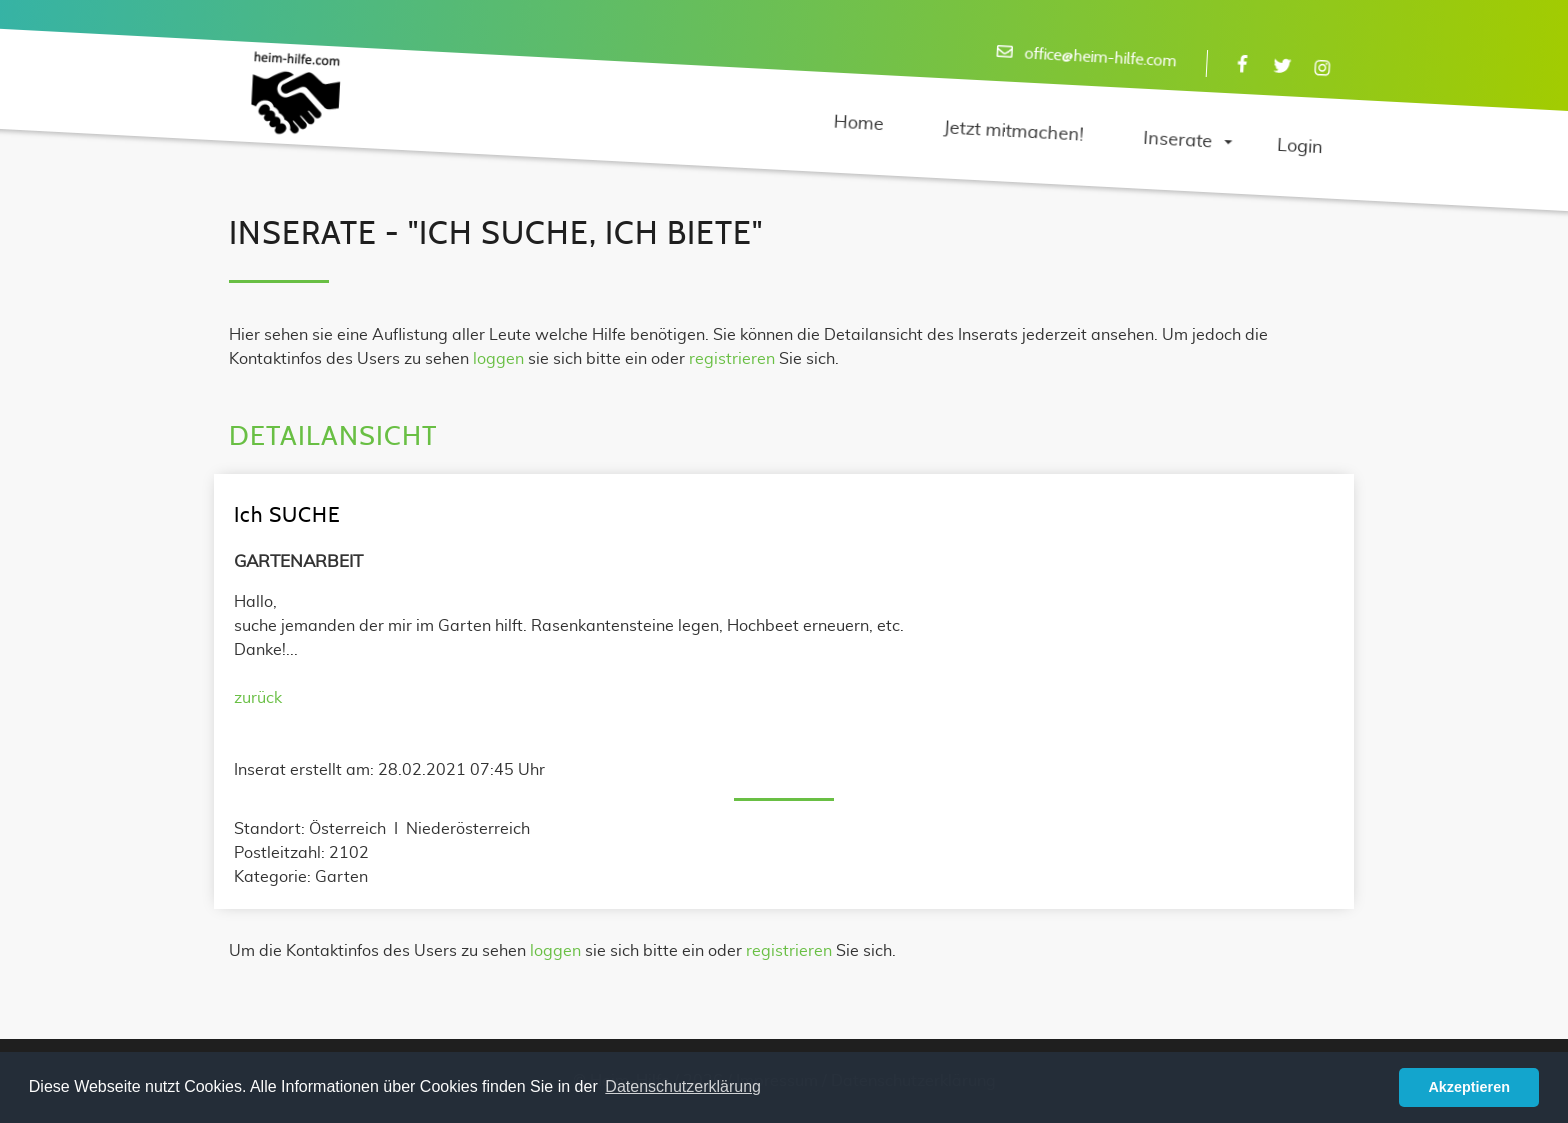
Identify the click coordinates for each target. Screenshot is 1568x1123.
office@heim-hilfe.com (1100, 58)
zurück (258, 698)
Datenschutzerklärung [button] (683, 1086)
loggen (498, 359)
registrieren (732, 359)
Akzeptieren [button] (1469, 1087)
